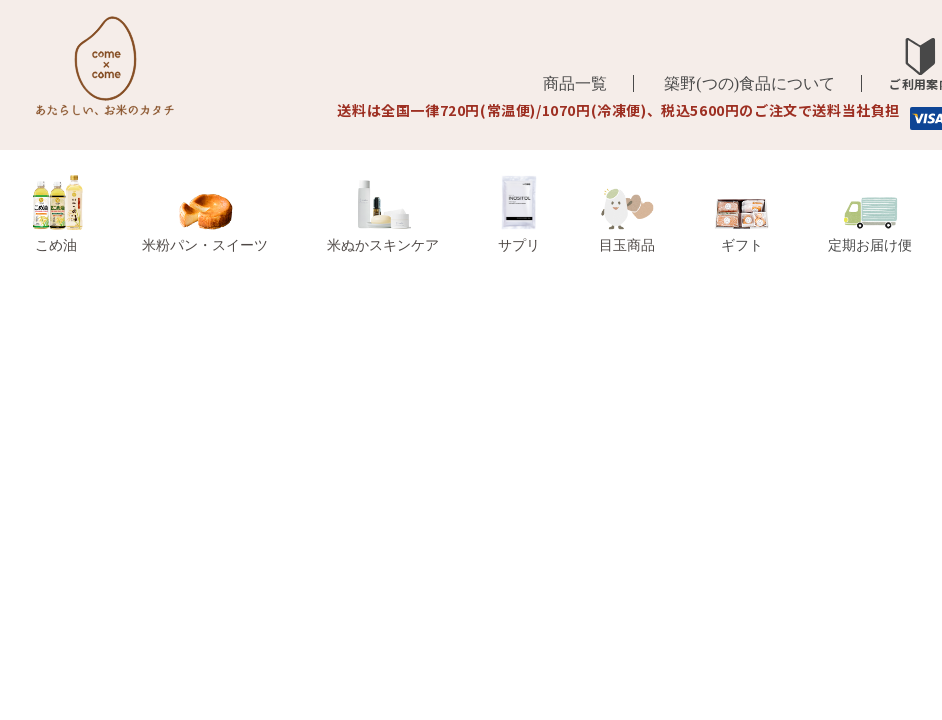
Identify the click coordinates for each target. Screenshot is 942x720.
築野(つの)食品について (749, 83)
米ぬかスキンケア (383, 216)
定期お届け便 (870, 225)
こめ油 (57, 214)
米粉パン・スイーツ (205, 223)
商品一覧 (575, 83)
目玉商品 (627, 221)
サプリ (519, 214)
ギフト (741, 227)
